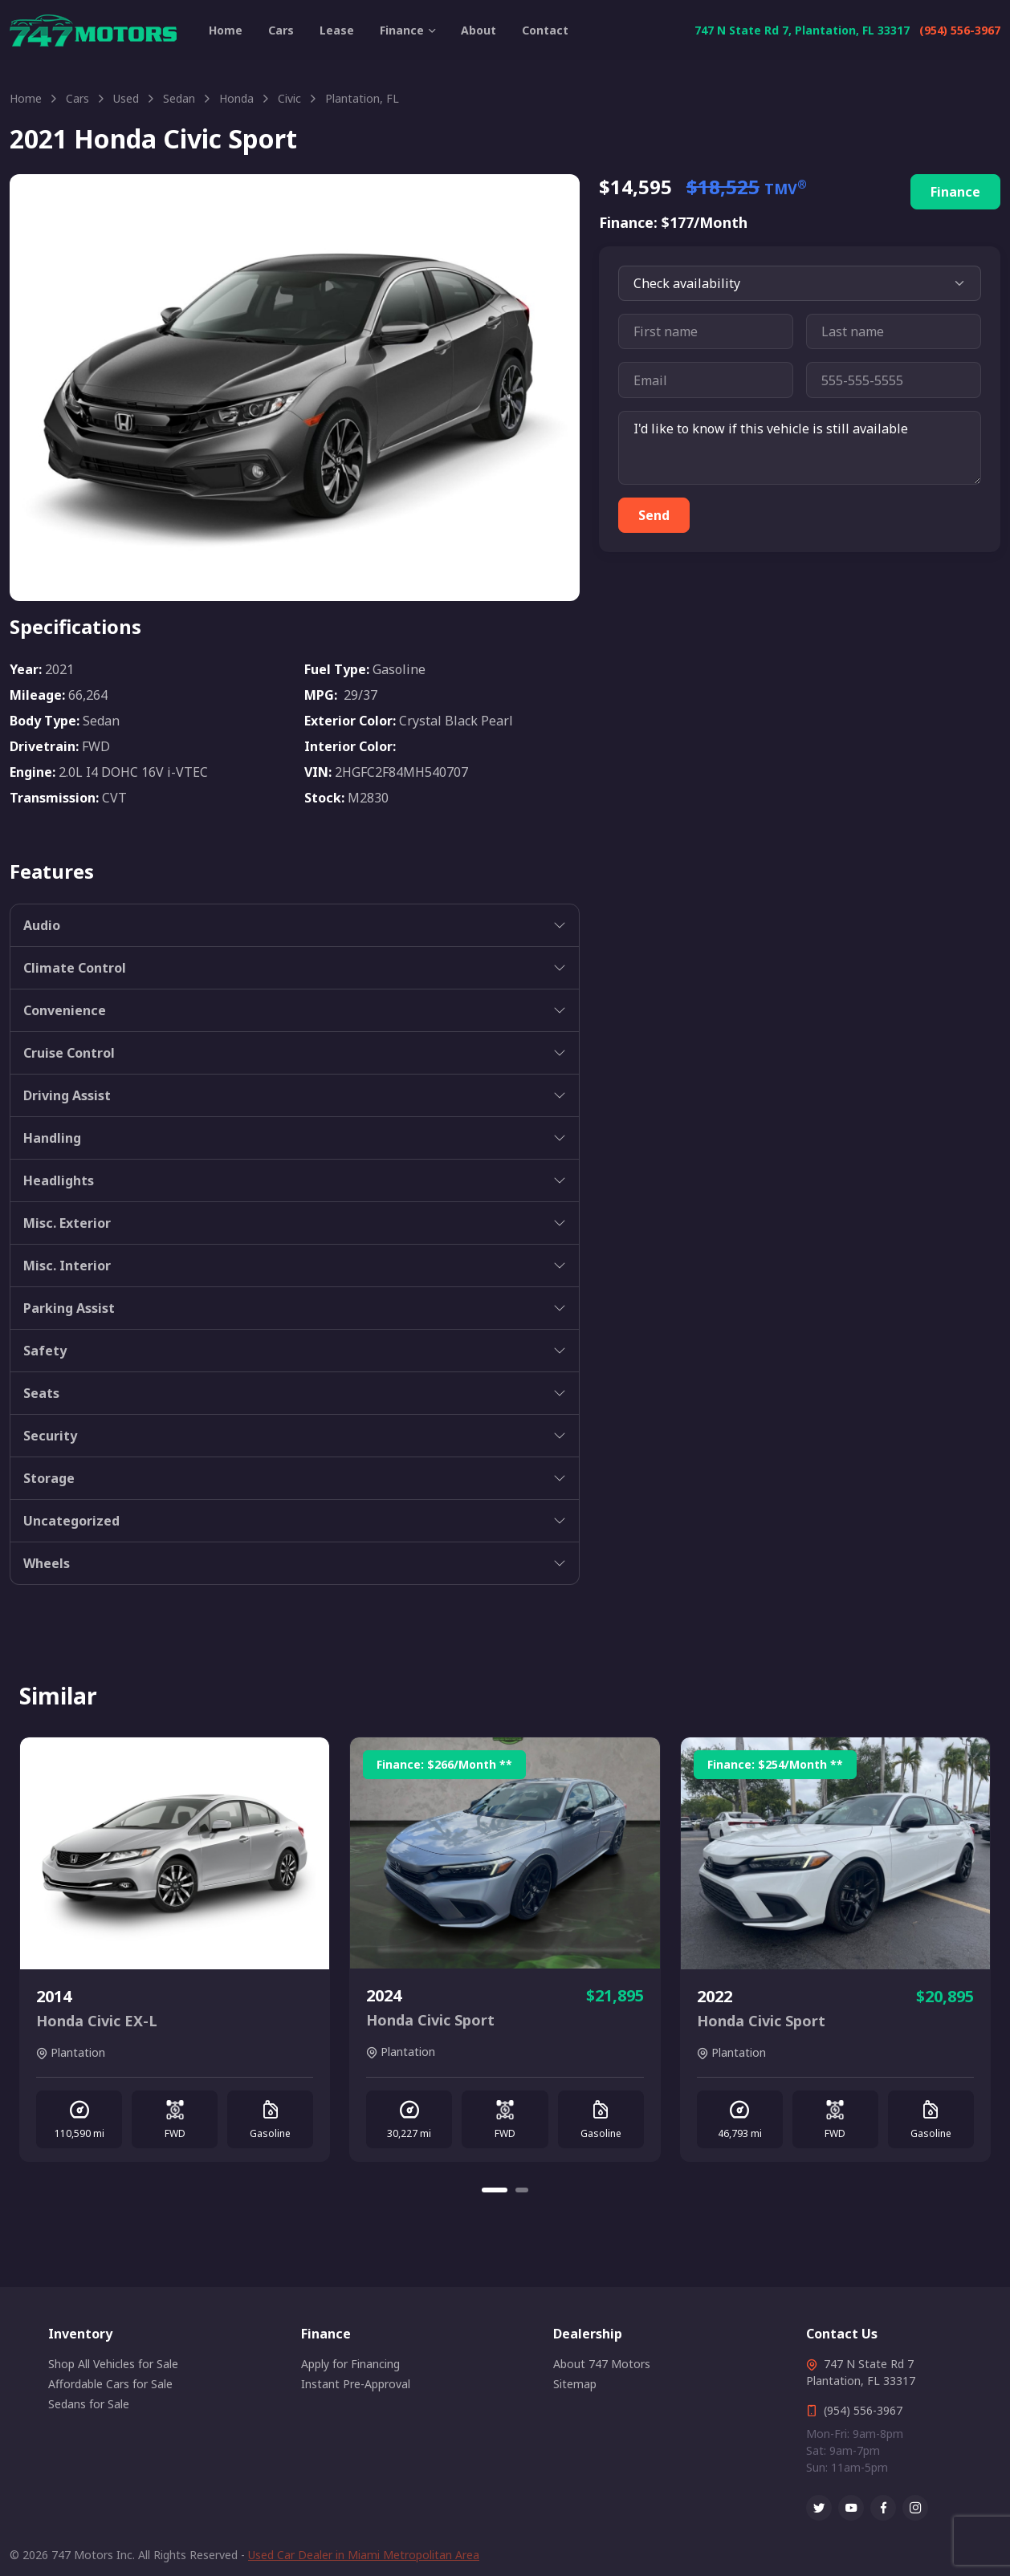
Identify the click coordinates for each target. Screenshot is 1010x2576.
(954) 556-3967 (959, 30)
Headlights (58, 1180)
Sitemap (575, 2383)
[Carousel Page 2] (521, 2190)
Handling (52, 1138)
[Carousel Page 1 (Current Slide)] (494, 2190)
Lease (337, 30)
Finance (955, 192)
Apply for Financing (350, 2363)
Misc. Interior (67, 1265)
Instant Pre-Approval (355, 2383)
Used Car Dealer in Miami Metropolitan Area (363, 2554)
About (478, 30)
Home (225, 30)
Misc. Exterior (67, 1223)
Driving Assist (67, 1095)
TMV (785, 188)
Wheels (46, 1563)
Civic (289, 98)
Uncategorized (71, 1521)
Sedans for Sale (88, 2403)
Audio (41, 925)
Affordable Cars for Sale (110, 2383)
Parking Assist (69, 1308)
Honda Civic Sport (430, 2020)
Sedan (179, 98)
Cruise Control (69, 1053)
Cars (281, 30)
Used (126, 98)
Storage (49, 1478)
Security (50, 1435)
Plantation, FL (362, 98)
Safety (45, 1350)
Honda (236, 98)
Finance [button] (402, 30)
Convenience (64, 1010)
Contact (545, 30)
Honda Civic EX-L (96, 2020)
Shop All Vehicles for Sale (113, 2363)
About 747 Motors (601, 2363)
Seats (41, 1393)
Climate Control (74, 968)
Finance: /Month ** (444, 1764)
